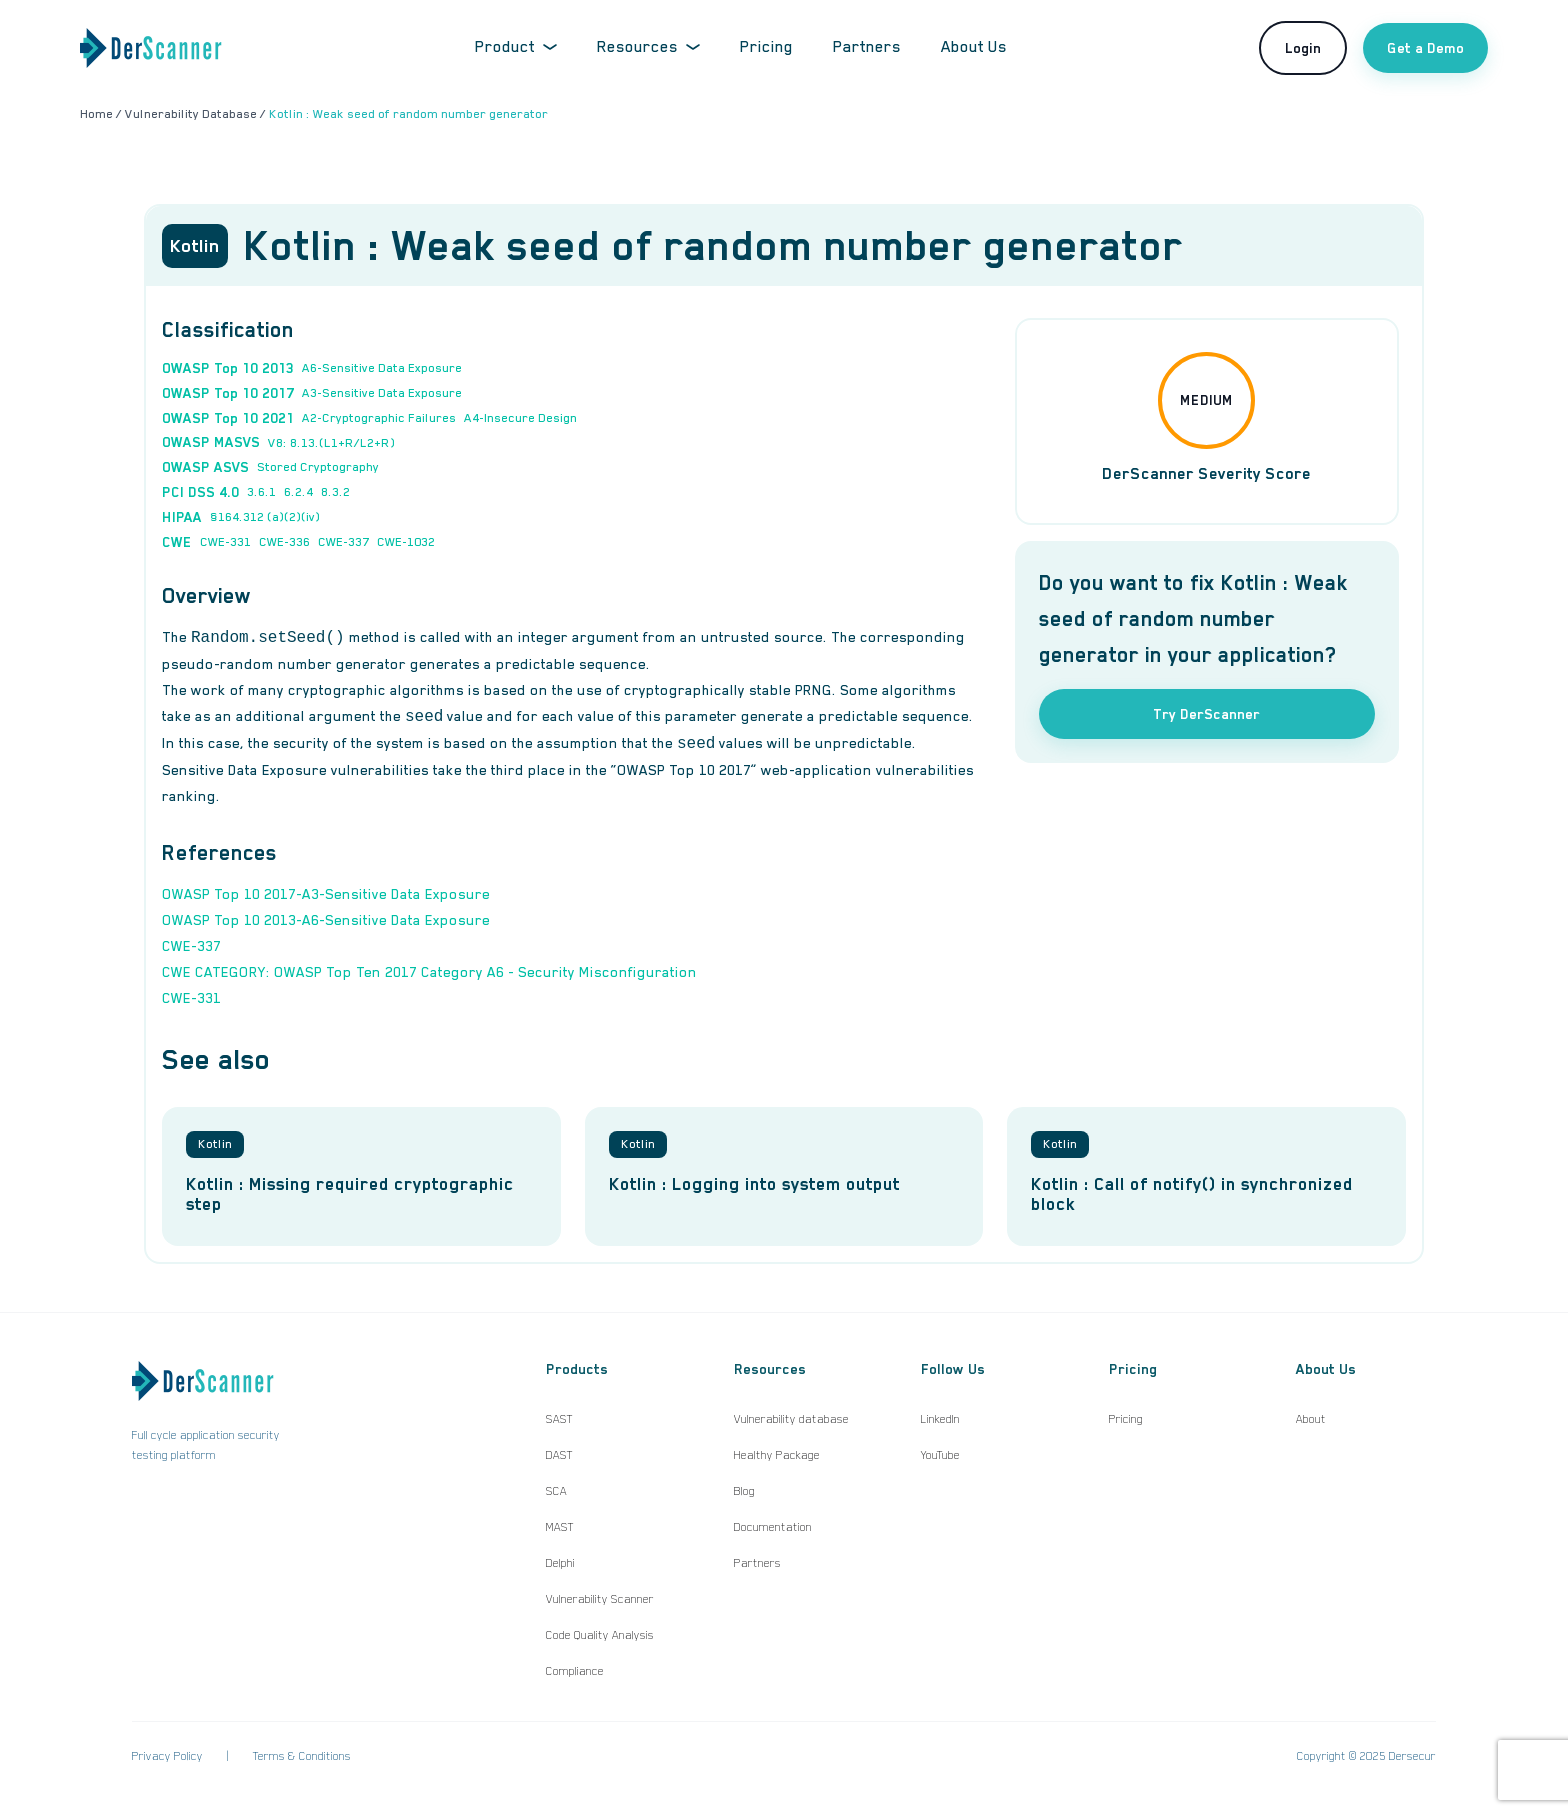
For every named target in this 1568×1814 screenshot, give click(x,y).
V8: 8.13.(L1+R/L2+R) (331, 443)
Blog (744, 1491)
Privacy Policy (167, 1756)
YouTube (940, 1455)
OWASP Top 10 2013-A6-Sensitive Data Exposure (326, 920)
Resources (648, 47)
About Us (974, 47)
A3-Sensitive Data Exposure (382, 393)
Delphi (560, 1563)
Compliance (575, 1671)
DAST (559, 1455)
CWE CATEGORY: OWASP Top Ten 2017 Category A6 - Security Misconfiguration (429, 972)
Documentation (773, 1527)
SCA (556, 1491)
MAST (560, 1527)
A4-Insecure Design (520, 418)
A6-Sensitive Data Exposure (382, 368)
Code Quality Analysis (600, 1635)
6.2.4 (298, 492)
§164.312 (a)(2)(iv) (265, 517)
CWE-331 (225, 542)
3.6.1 (261, 492)
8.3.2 (335, 492)
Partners (867, 47)
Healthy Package (777, 1455)
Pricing (766, 47)
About (1311, 1419)
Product (516, 47)
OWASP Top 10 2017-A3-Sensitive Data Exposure (326, 894)
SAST (559, 1419)
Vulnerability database (791, 1419)
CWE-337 (343, 542)
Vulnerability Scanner (600, 1599)
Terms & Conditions (302, 1756)
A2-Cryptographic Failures (379, 418)
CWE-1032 (406, 542)
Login (1303, 48)
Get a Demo (1425, 48)
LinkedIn (940, 1419)
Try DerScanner (1206, 714)
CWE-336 (284, 542)
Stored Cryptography (318, 467)
